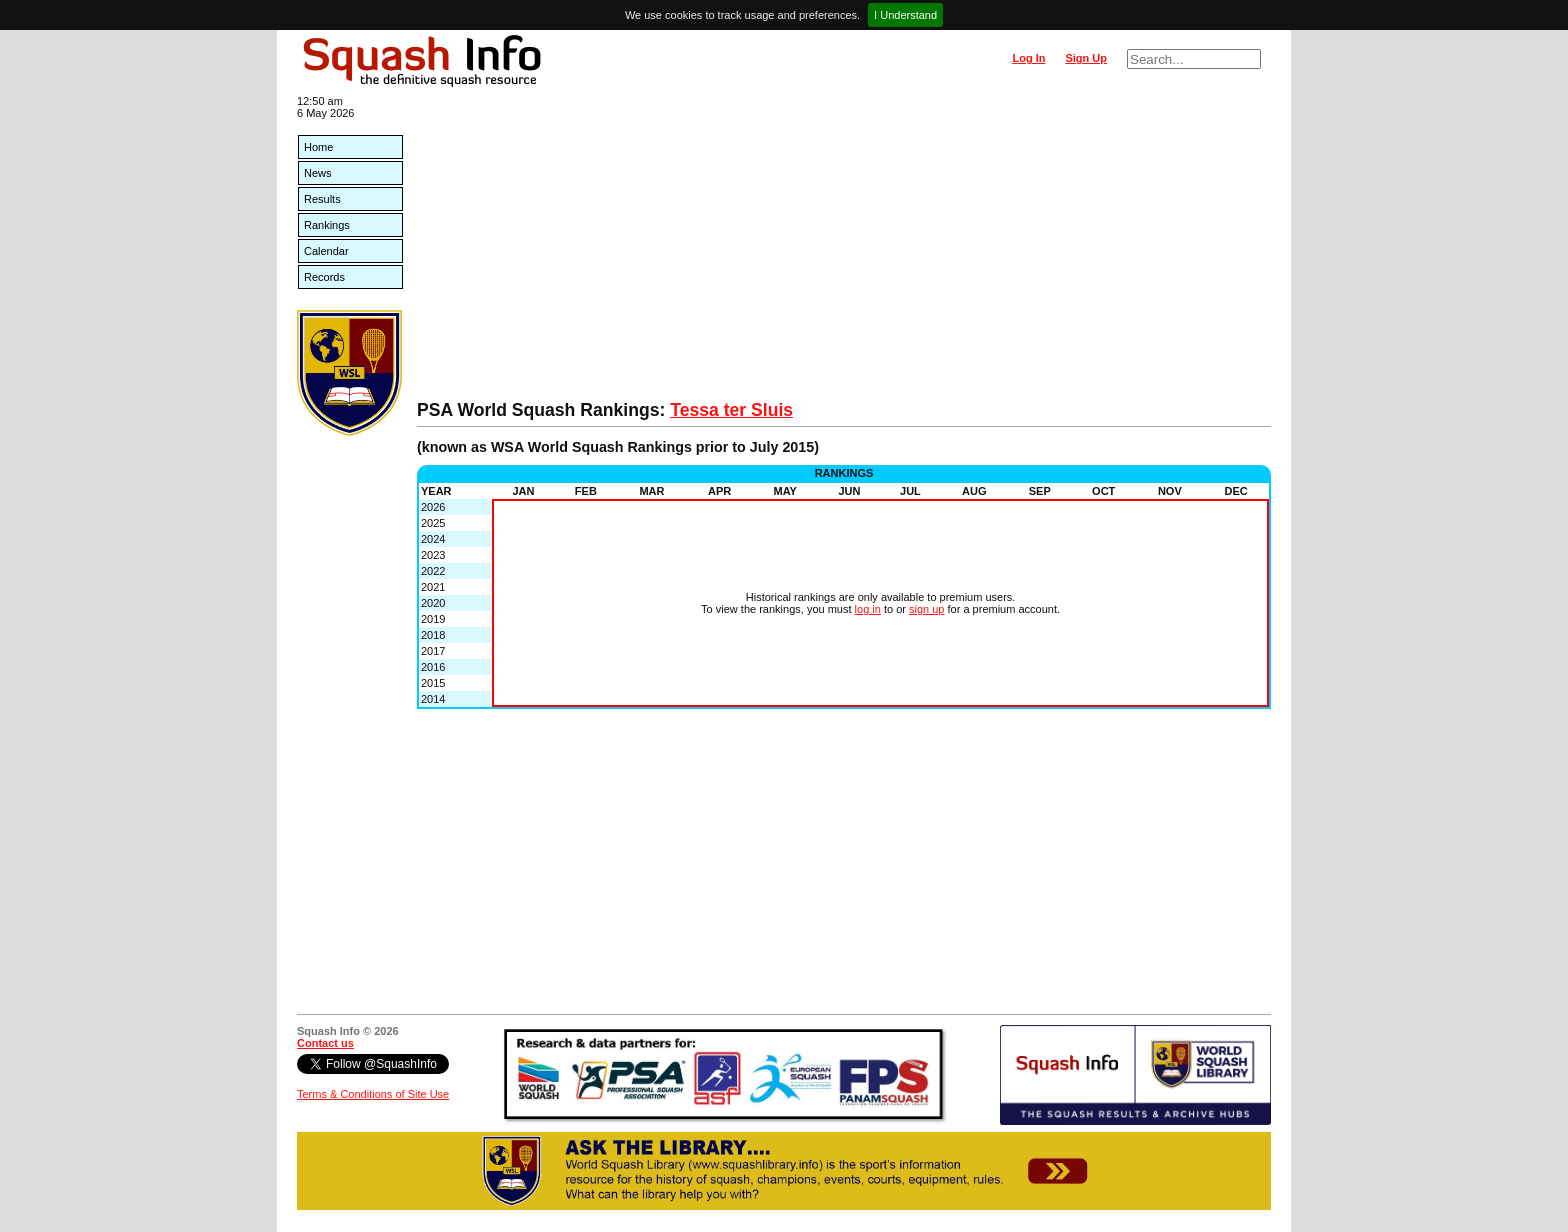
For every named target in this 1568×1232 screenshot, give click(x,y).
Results (322, 199)
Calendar (326, 251)
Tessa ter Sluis (731, 410)
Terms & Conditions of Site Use (373, 1094)
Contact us (325, 1043)
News (318, 173)
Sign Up (1086, 58)
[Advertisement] (844, 250)
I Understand (905, 15)
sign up (926, 609)
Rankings (327, 225)
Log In (1028, 58)
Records (324, 277)
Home (318, 147)
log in (868, 609)
